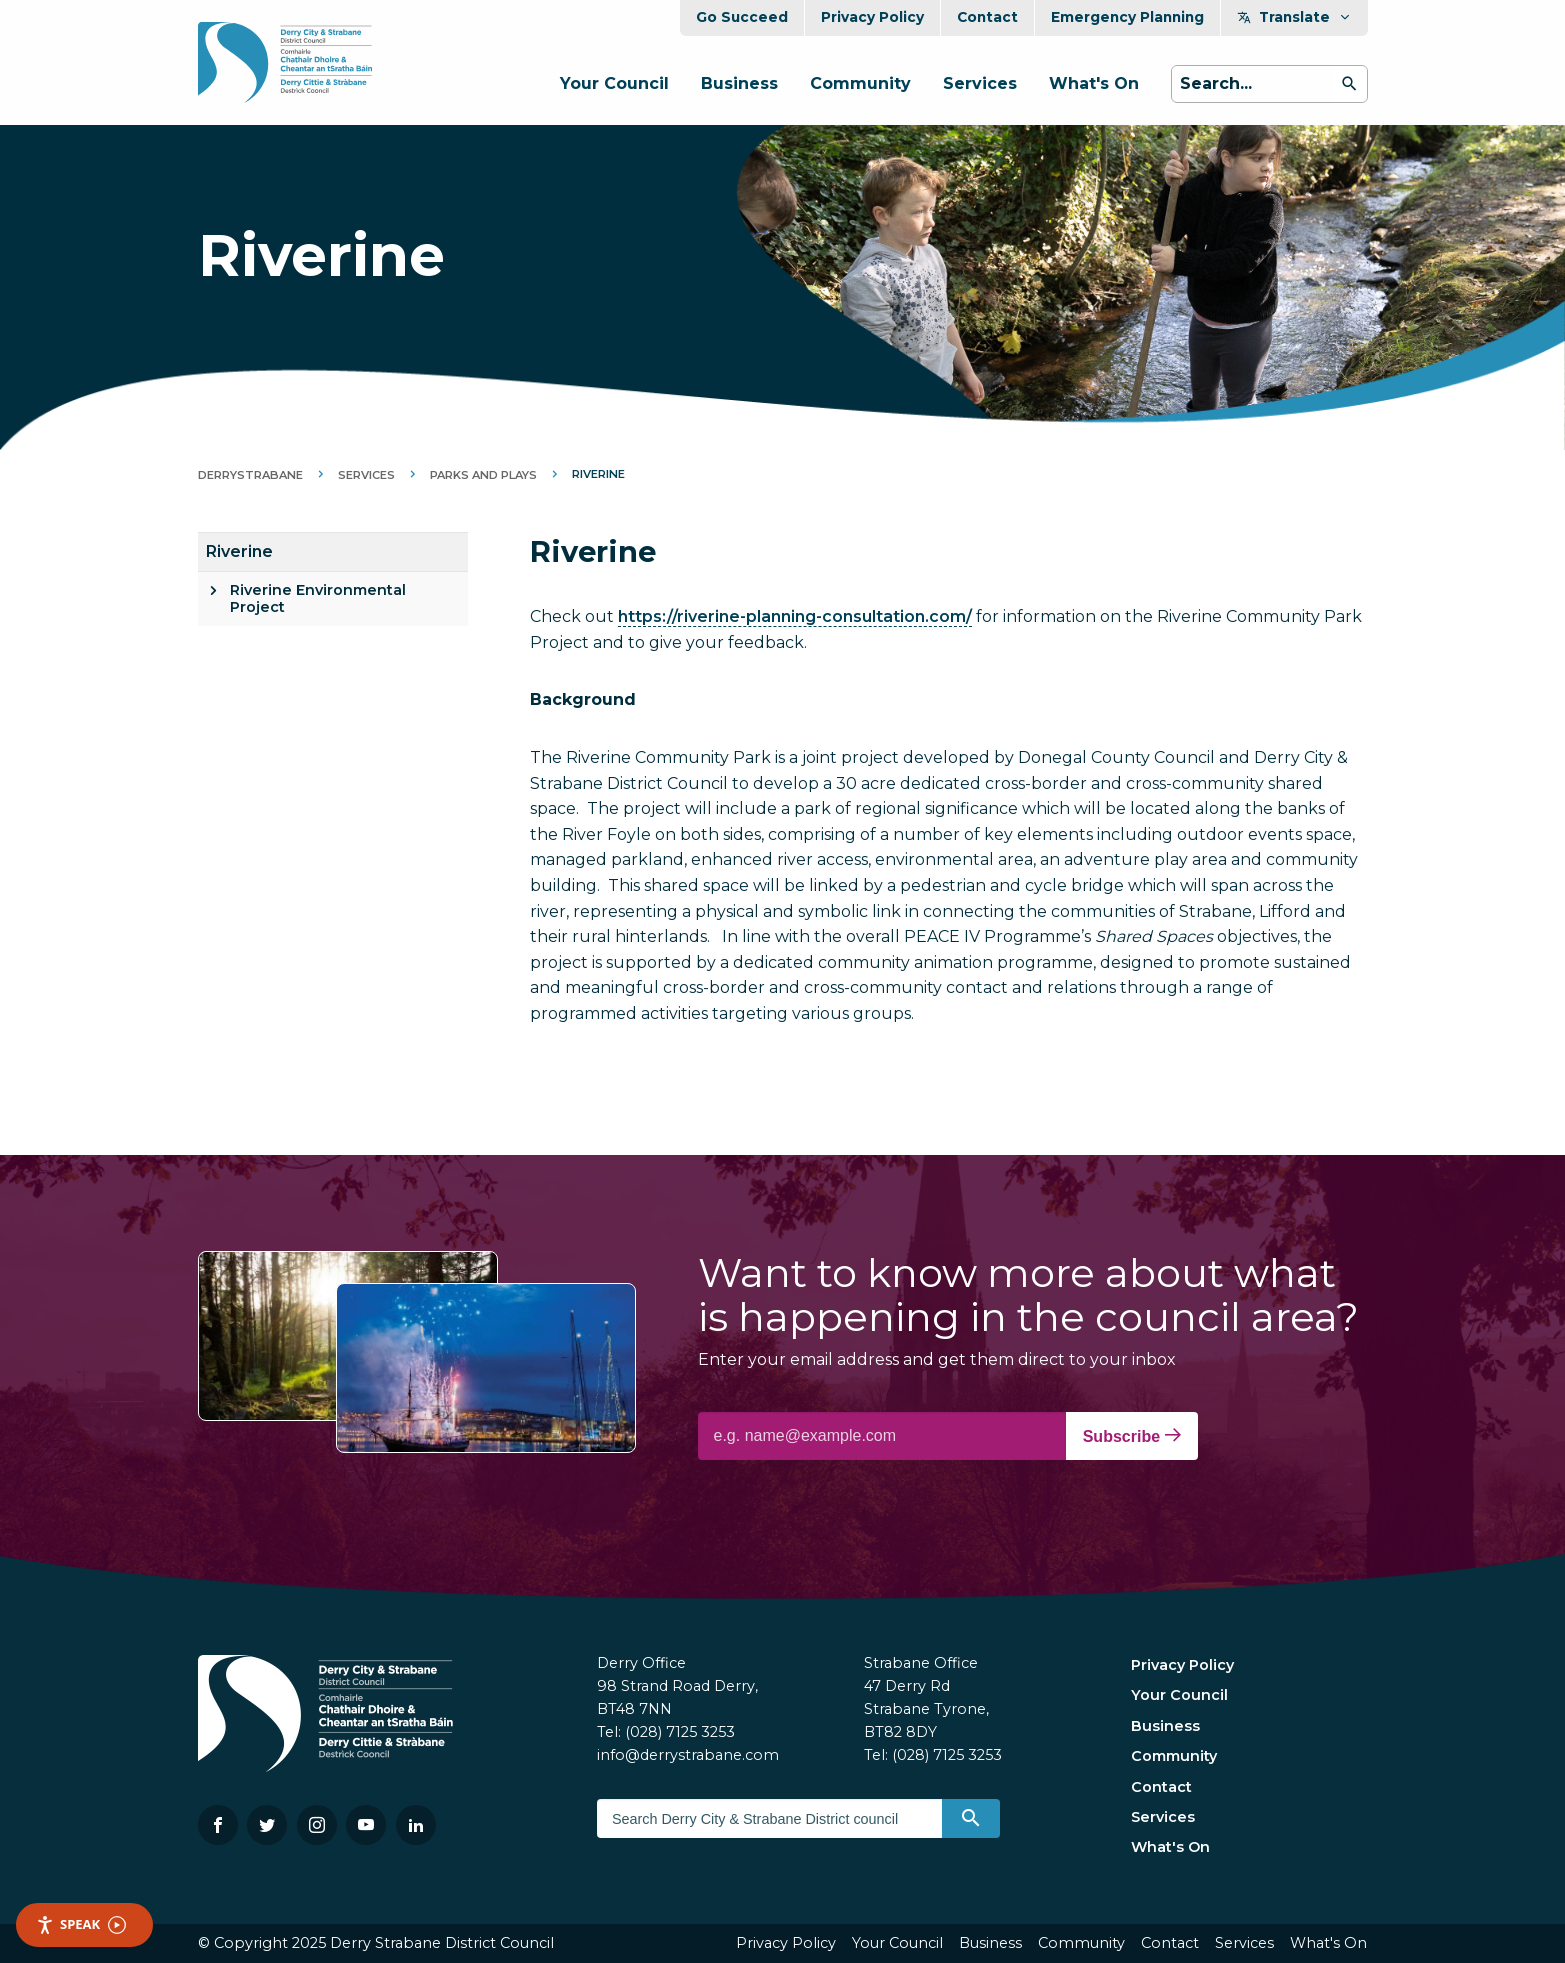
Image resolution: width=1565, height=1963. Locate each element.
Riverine (239, 551)
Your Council (614, 83)
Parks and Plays (483, 475)
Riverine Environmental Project (318, 598)
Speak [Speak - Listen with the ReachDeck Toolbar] (81, 1924)
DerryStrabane (250, 475)
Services (980, 83)
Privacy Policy (872, 17)
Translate (1294, 17)
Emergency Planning (1127, 17)
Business (739, 83)
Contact (987, 17)
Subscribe (1132, 1436)
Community (860, 83)
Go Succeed (742, 17)
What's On (1094, 83)
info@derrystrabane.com (688, 1755)
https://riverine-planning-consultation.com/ (795, 616)
